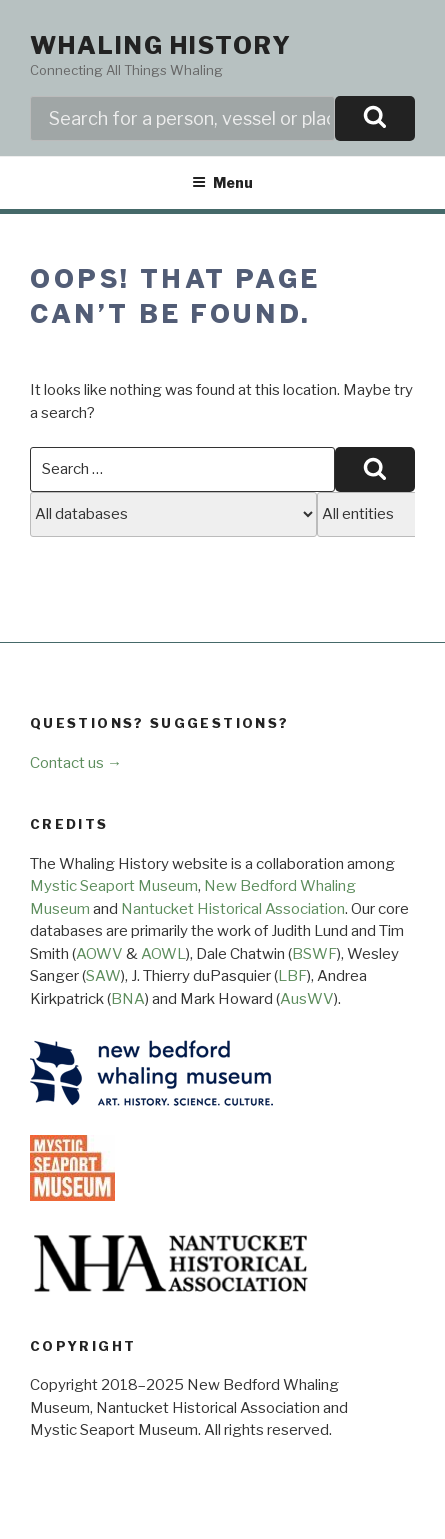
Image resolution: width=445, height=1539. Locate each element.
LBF (292, 976)
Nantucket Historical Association (233, 909)
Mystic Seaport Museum (114, 886)
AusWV (307, 999)
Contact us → (76, 763)
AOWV (99, 954)
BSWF (314, 954)
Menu (222, 182)
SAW (103, 976)
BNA (128, 999)
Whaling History (161, 45)
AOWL (163, 954)
